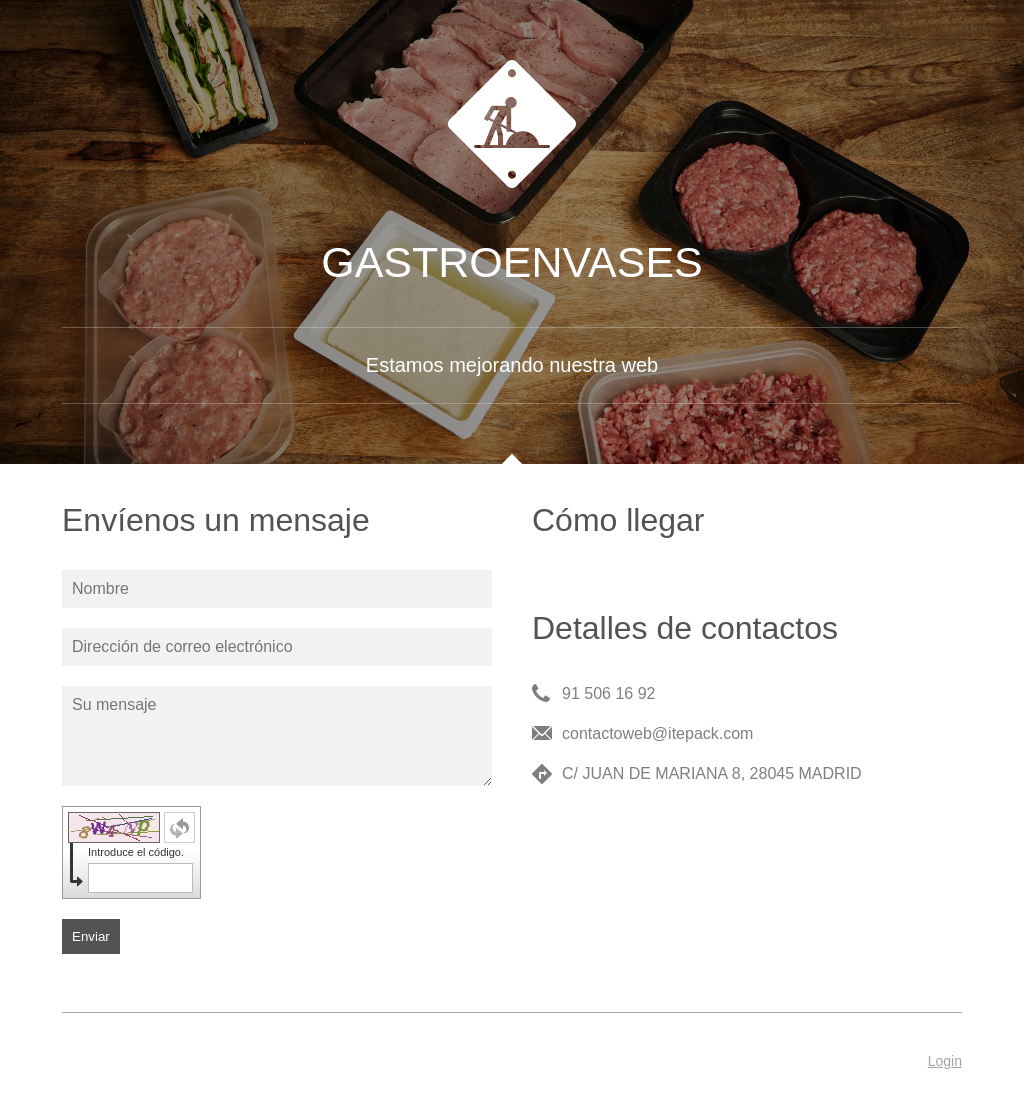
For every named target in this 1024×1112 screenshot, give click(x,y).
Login (945, 1061)
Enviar (91, 936)
